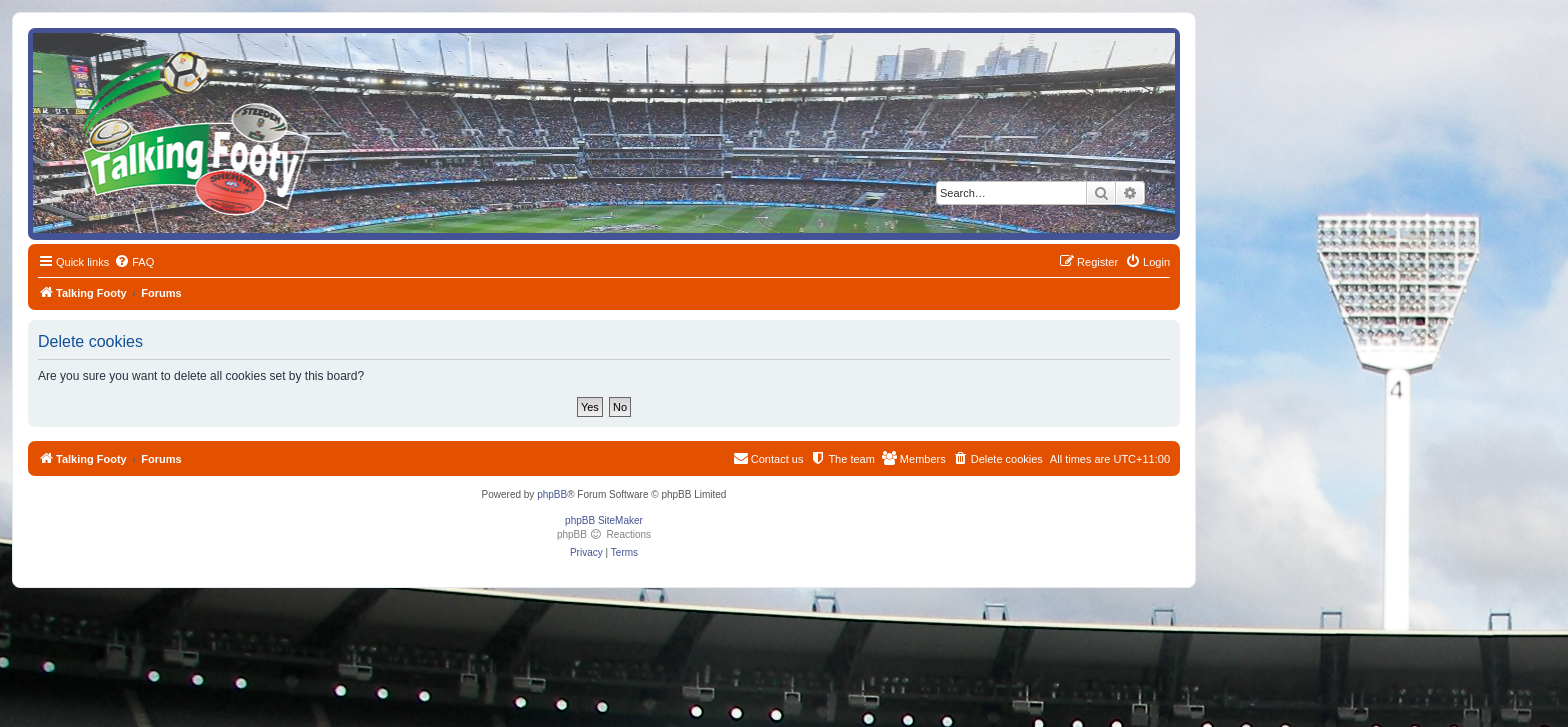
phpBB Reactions (604, 534)
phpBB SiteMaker (604, 520)
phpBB (552, 494)
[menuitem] (134, 262)
